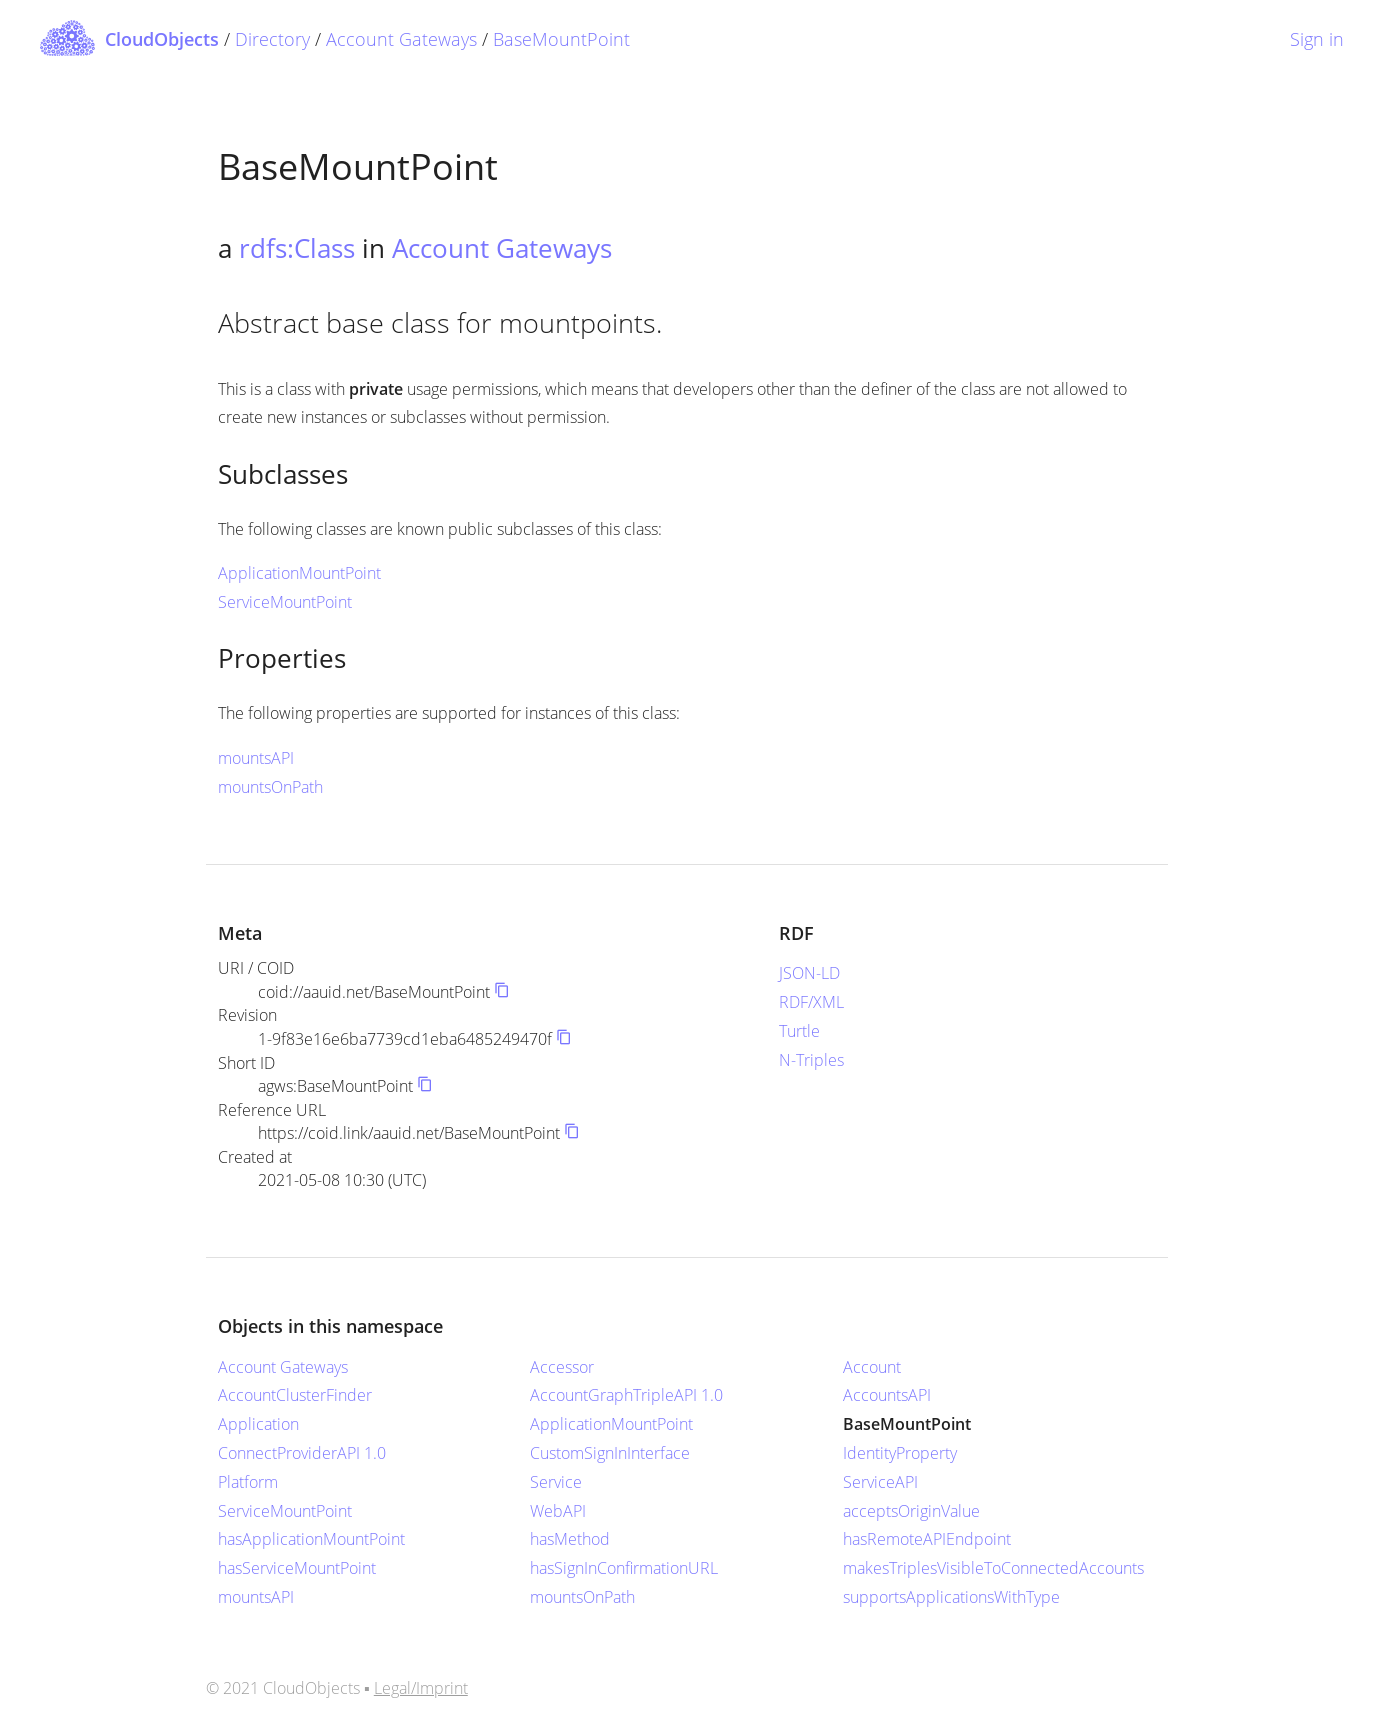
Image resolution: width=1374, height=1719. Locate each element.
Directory (272, 39)
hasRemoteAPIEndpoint (927, 1539)
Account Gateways (401, 39)
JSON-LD (809, 973)
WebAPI (558, 1511)
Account (872, 1367)
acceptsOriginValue (911, 1511)
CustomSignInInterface (610, 1453)
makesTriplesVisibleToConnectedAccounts (993, 1568)
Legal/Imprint (421, 1688)
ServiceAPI (880, 1482)
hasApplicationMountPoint (311, 1539)
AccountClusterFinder (295, 1395)
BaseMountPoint (561, 39)
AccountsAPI (887, 1395)
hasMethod (570, 1539)
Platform (248, 1482)
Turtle (799, 1031)
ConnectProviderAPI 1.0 (302, 1453)
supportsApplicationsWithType (951, 1597)
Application (258, 1424)
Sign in (1317, 39)
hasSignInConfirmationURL (624, 1568)
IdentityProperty (900, 1453)
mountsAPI (256, 758)
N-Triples (811, 1060)
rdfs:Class (297, 248)
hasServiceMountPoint (297, 1568)
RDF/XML (811, 1002)
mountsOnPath (270, 787)
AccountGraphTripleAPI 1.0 (626, 1395)
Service (556, 1482)
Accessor (562, 1367)
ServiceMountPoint (285, 602)
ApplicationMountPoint (299, 573)
